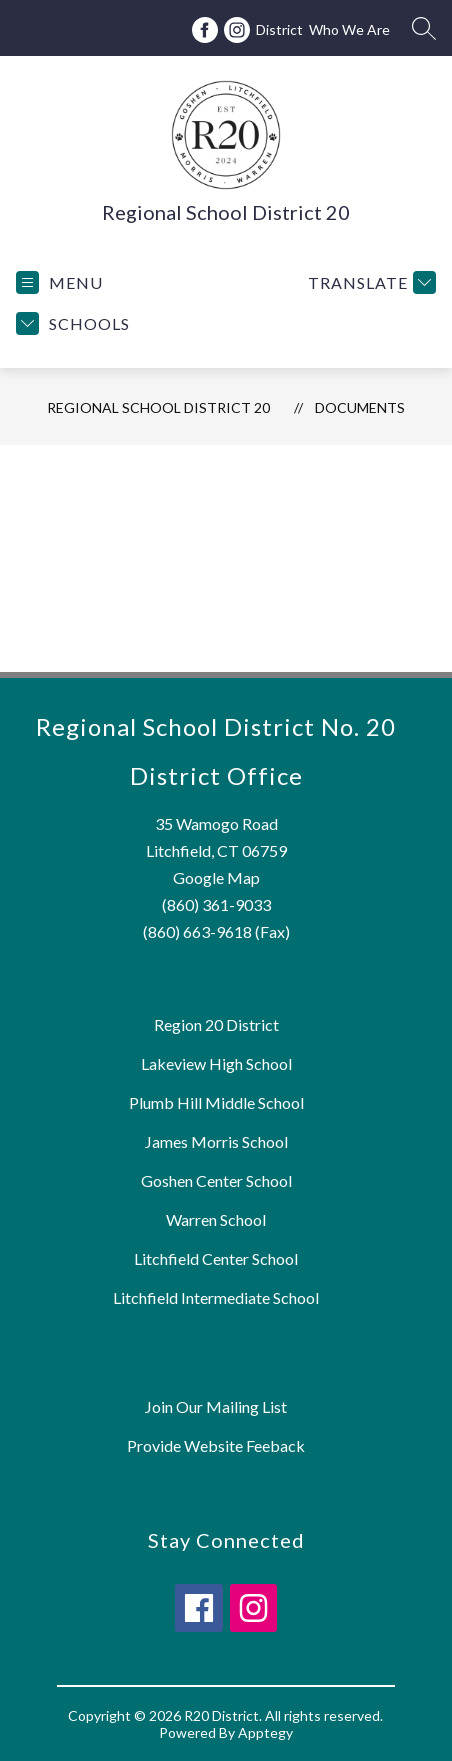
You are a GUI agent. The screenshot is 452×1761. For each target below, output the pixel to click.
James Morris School (216, 1141)
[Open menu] (59, 282)
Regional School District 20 (158, 407)
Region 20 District (216, 1024)
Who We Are (349, 29)
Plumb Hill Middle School (216, 1102)
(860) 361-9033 (216, 904)
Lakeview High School (216, 1063)
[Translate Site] (369, 282)
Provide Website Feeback (216, 1445)
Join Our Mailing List (216, 1406)
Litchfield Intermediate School (216, 1297)
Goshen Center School (216, 1180)
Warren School (216, 1219)
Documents (360, 407)
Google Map (216, 877)
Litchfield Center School (216, 1258)
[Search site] (424, 28)
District (279, 29)
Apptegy (265, 1732)
